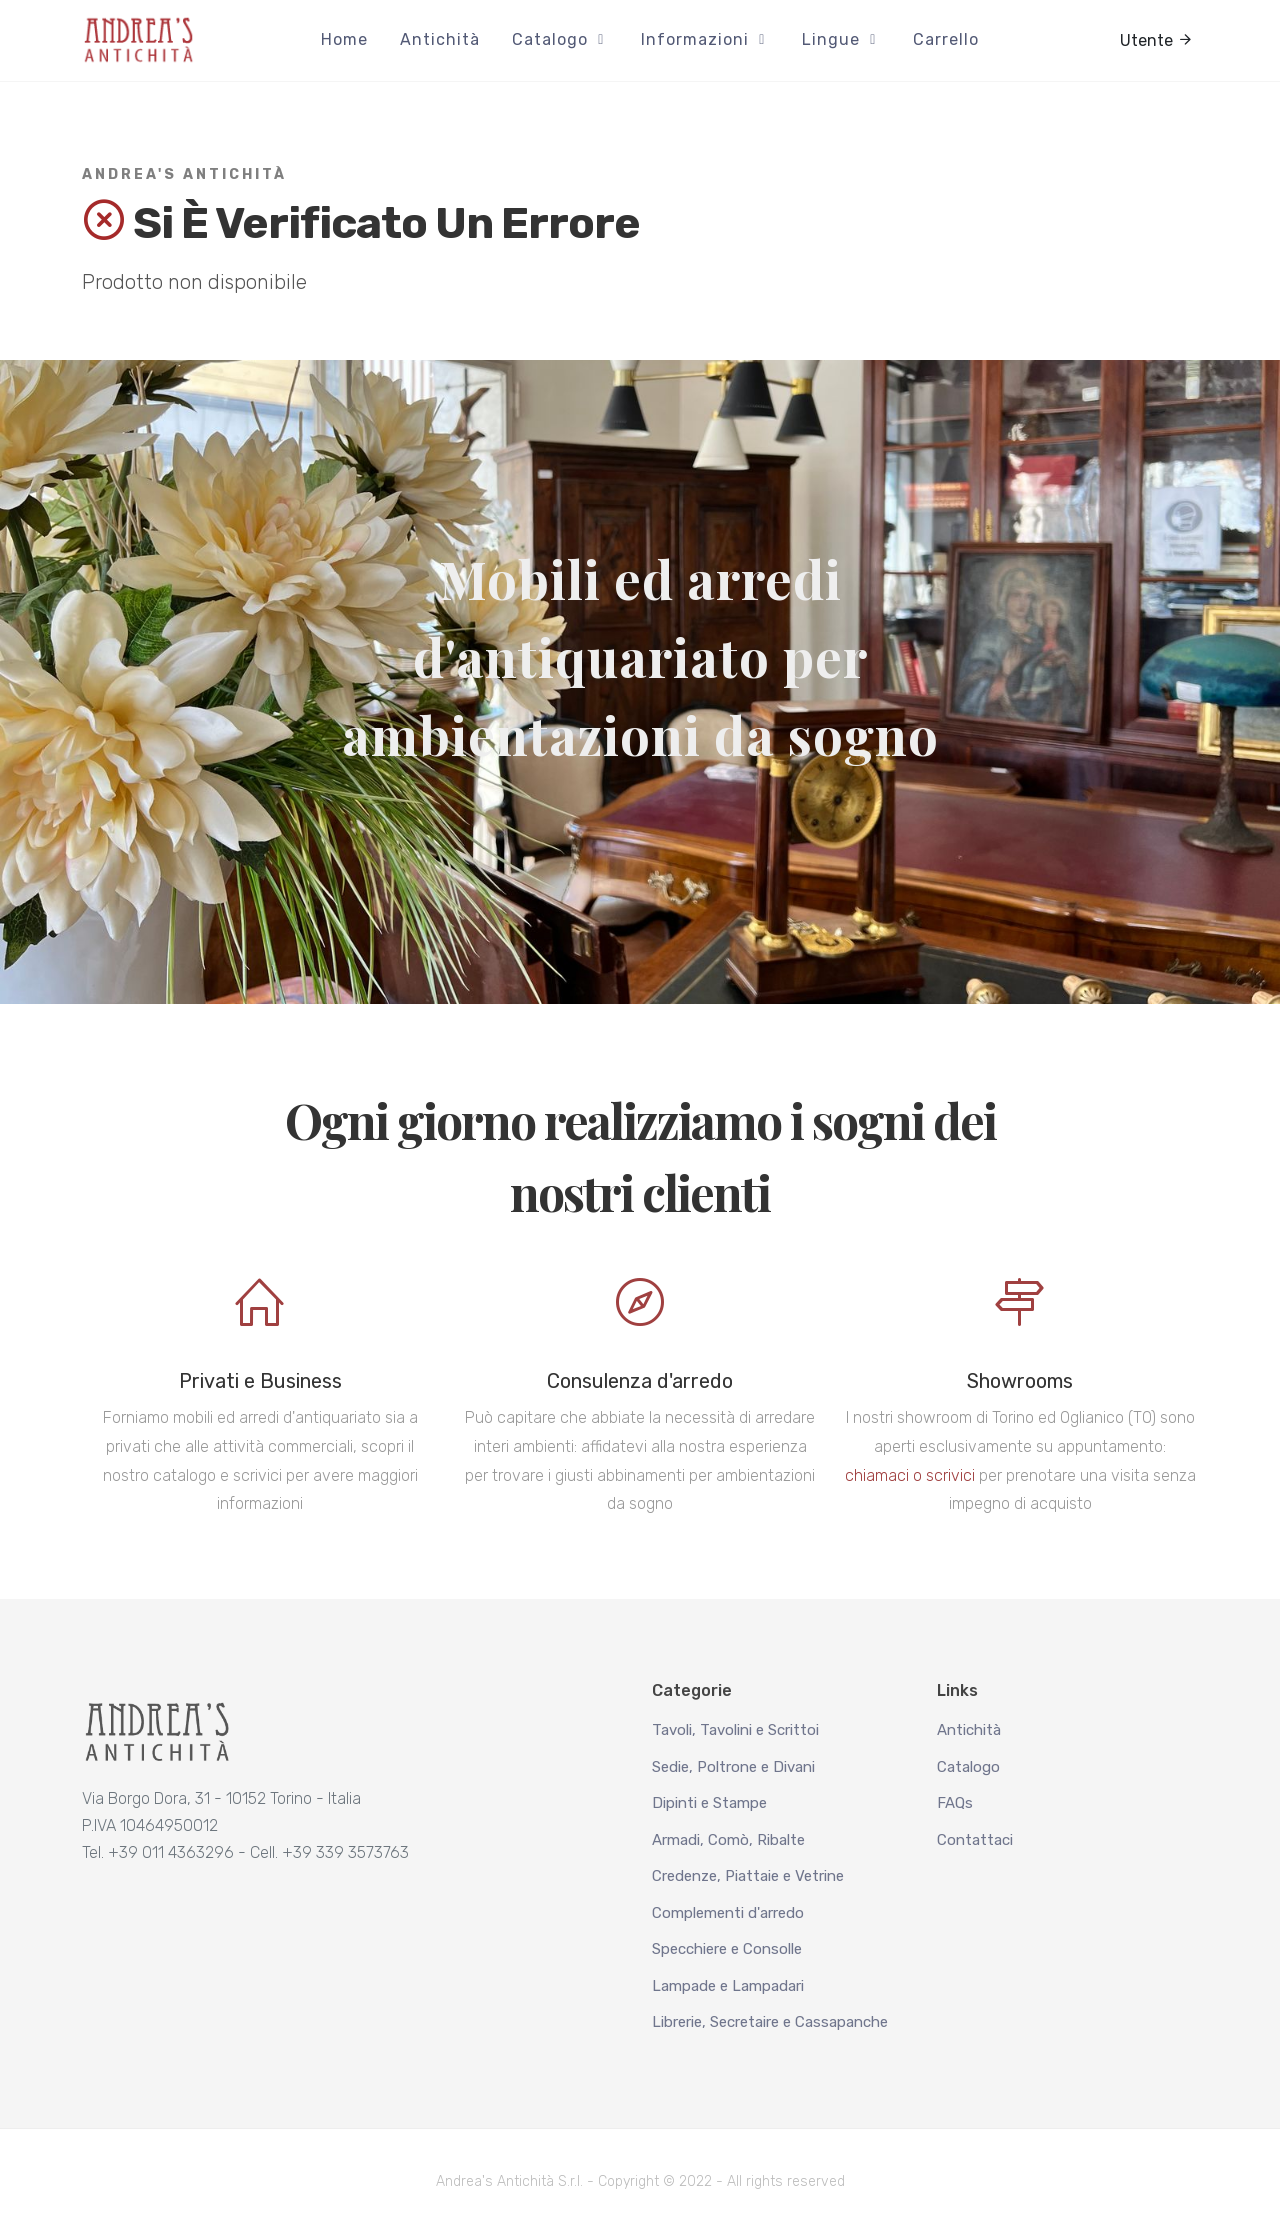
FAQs (955, 1803)
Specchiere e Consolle (727, 1949)
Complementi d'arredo (728, 1913)
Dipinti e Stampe (709, 1803)
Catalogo (968, 1767)
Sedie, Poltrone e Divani (733, 1767)
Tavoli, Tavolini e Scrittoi (735, 1730)
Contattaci (975, 1840)
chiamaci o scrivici (910, 1475)
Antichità (969, 1730)
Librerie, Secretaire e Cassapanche (770, 2022)
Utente (1156, 39)
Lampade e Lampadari (728, 1986)
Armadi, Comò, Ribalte (728, 1840)
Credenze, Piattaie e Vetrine (748, 1876)
